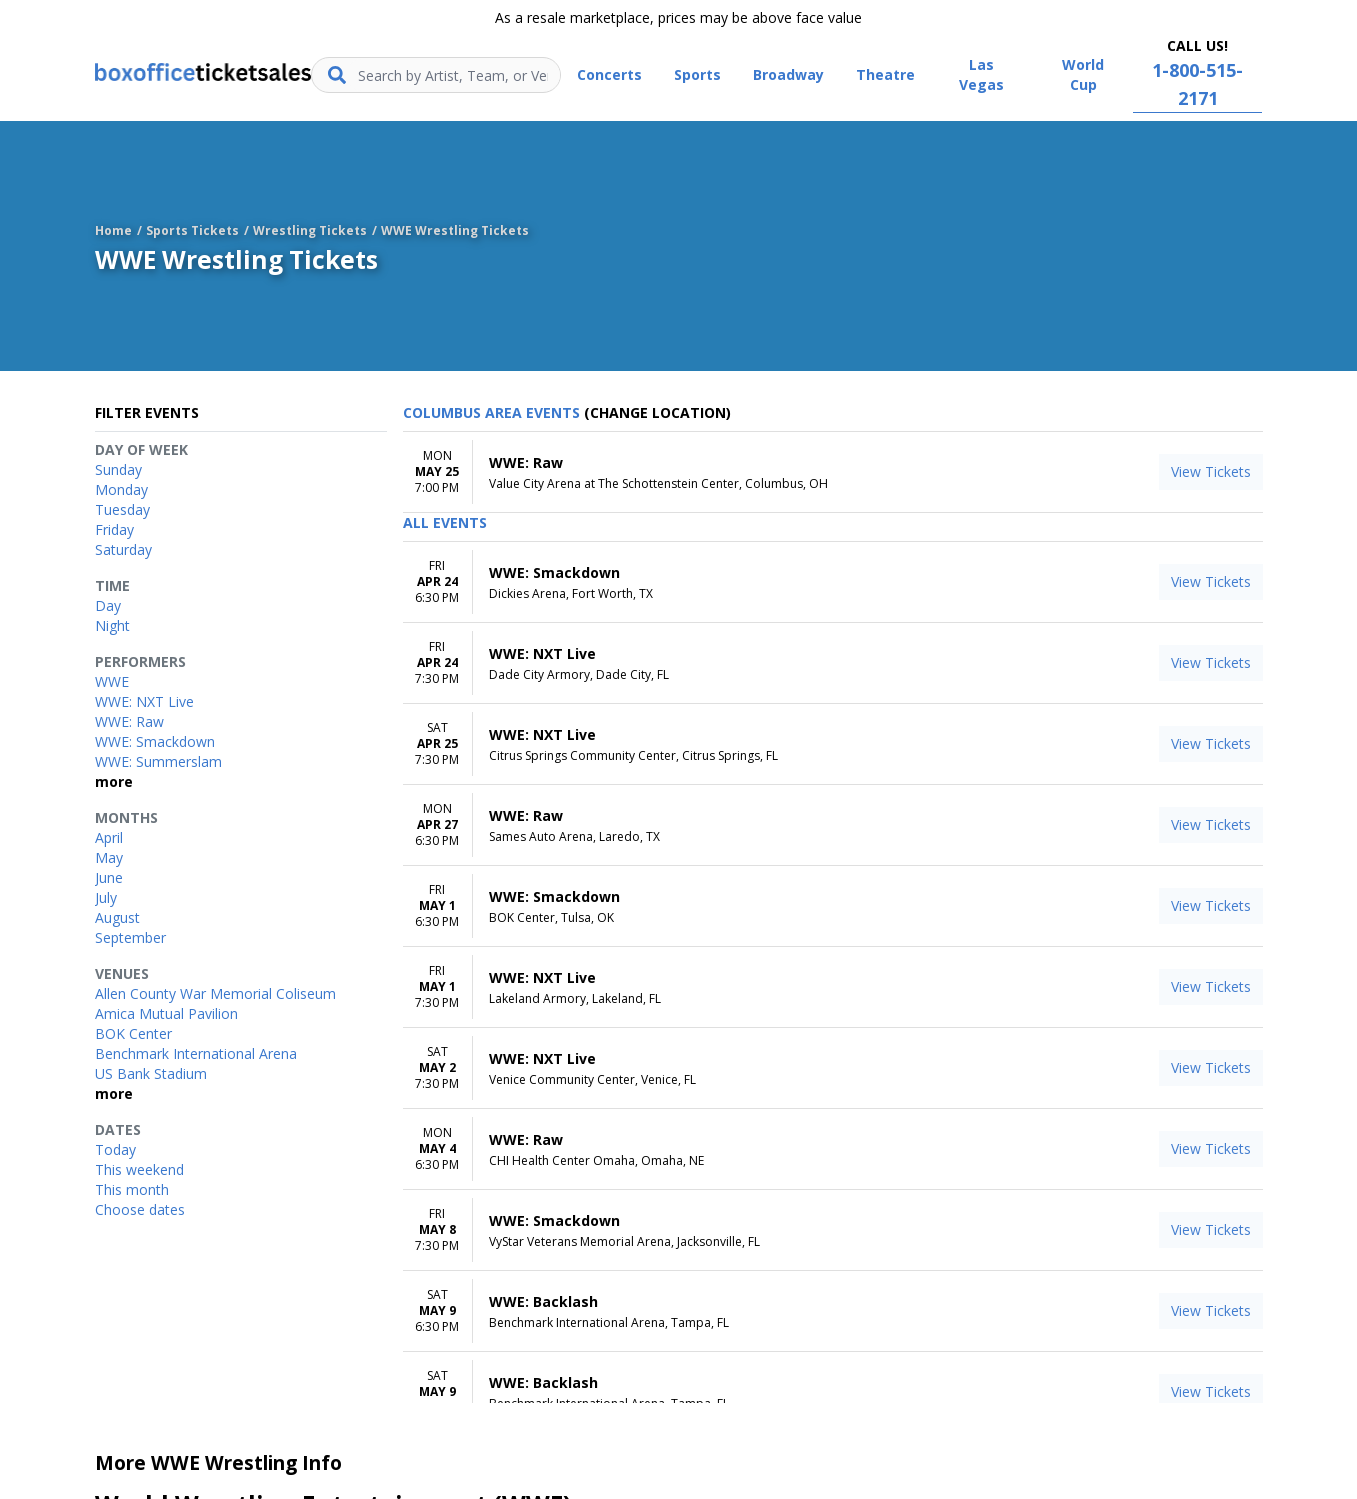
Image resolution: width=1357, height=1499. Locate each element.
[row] (833, 472)
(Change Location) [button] (657, 412)
